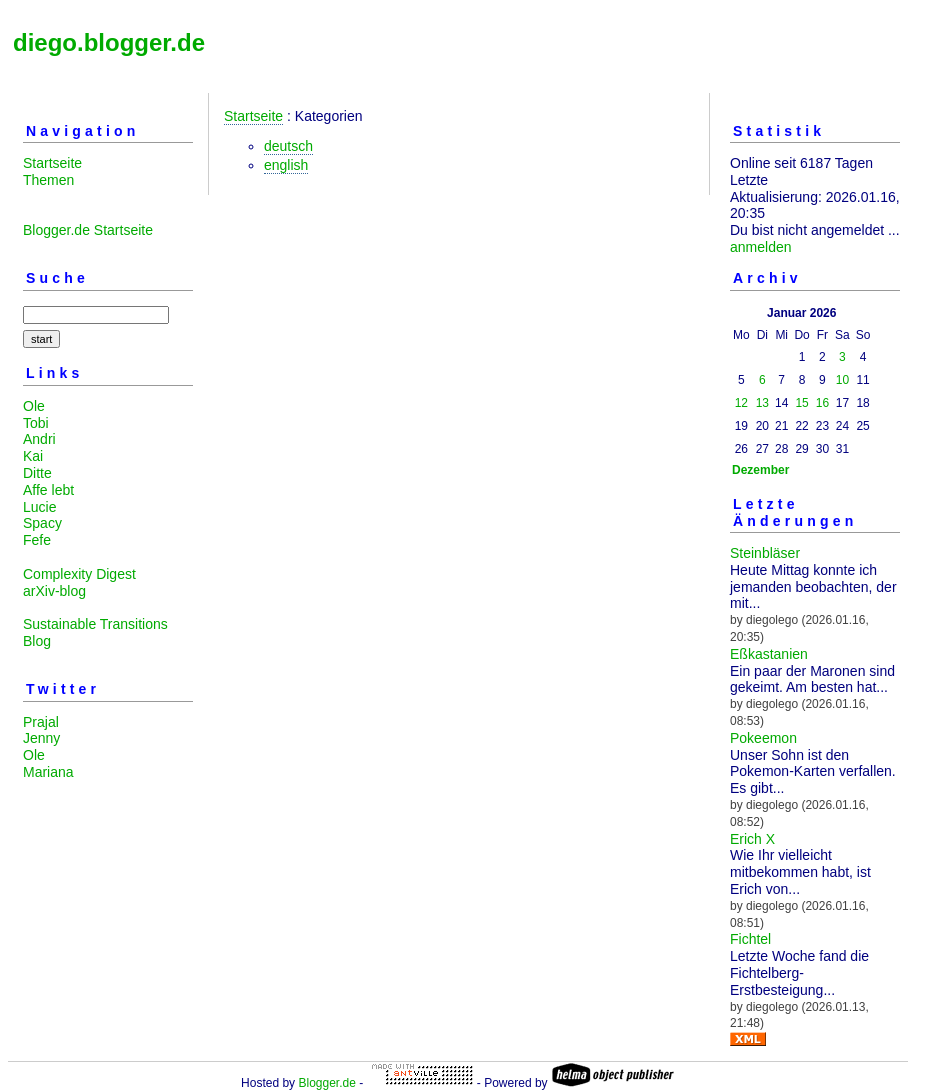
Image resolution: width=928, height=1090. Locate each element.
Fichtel (750, 939)
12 (741, 403)
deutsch (288, 146)
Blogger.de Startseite (88, 230)
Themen (48, 180)
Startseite (52, 163)
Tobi (36, 423)
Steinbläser (765, 553)
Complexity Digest (79, 574)
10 (842, 380)
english (286, 165)
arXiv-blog (54, 591)
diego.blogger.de (109, 42)
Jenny (41, 738)
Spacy (42, 523)
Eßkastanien (769, 654)
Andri (39, 439)
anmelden (761, 247)
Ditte (37, 473)
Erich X (752, 839)
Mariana (48, 772)
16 (822, 403)
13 (762, 403)
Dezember (760, 470)
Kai (33, 456)
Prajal (41, 722)
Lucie (39, 507)
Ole (34, 406)
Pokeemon (763, 738)
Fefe (37, 540)
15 (801, 403)
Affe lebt (48, 490)
